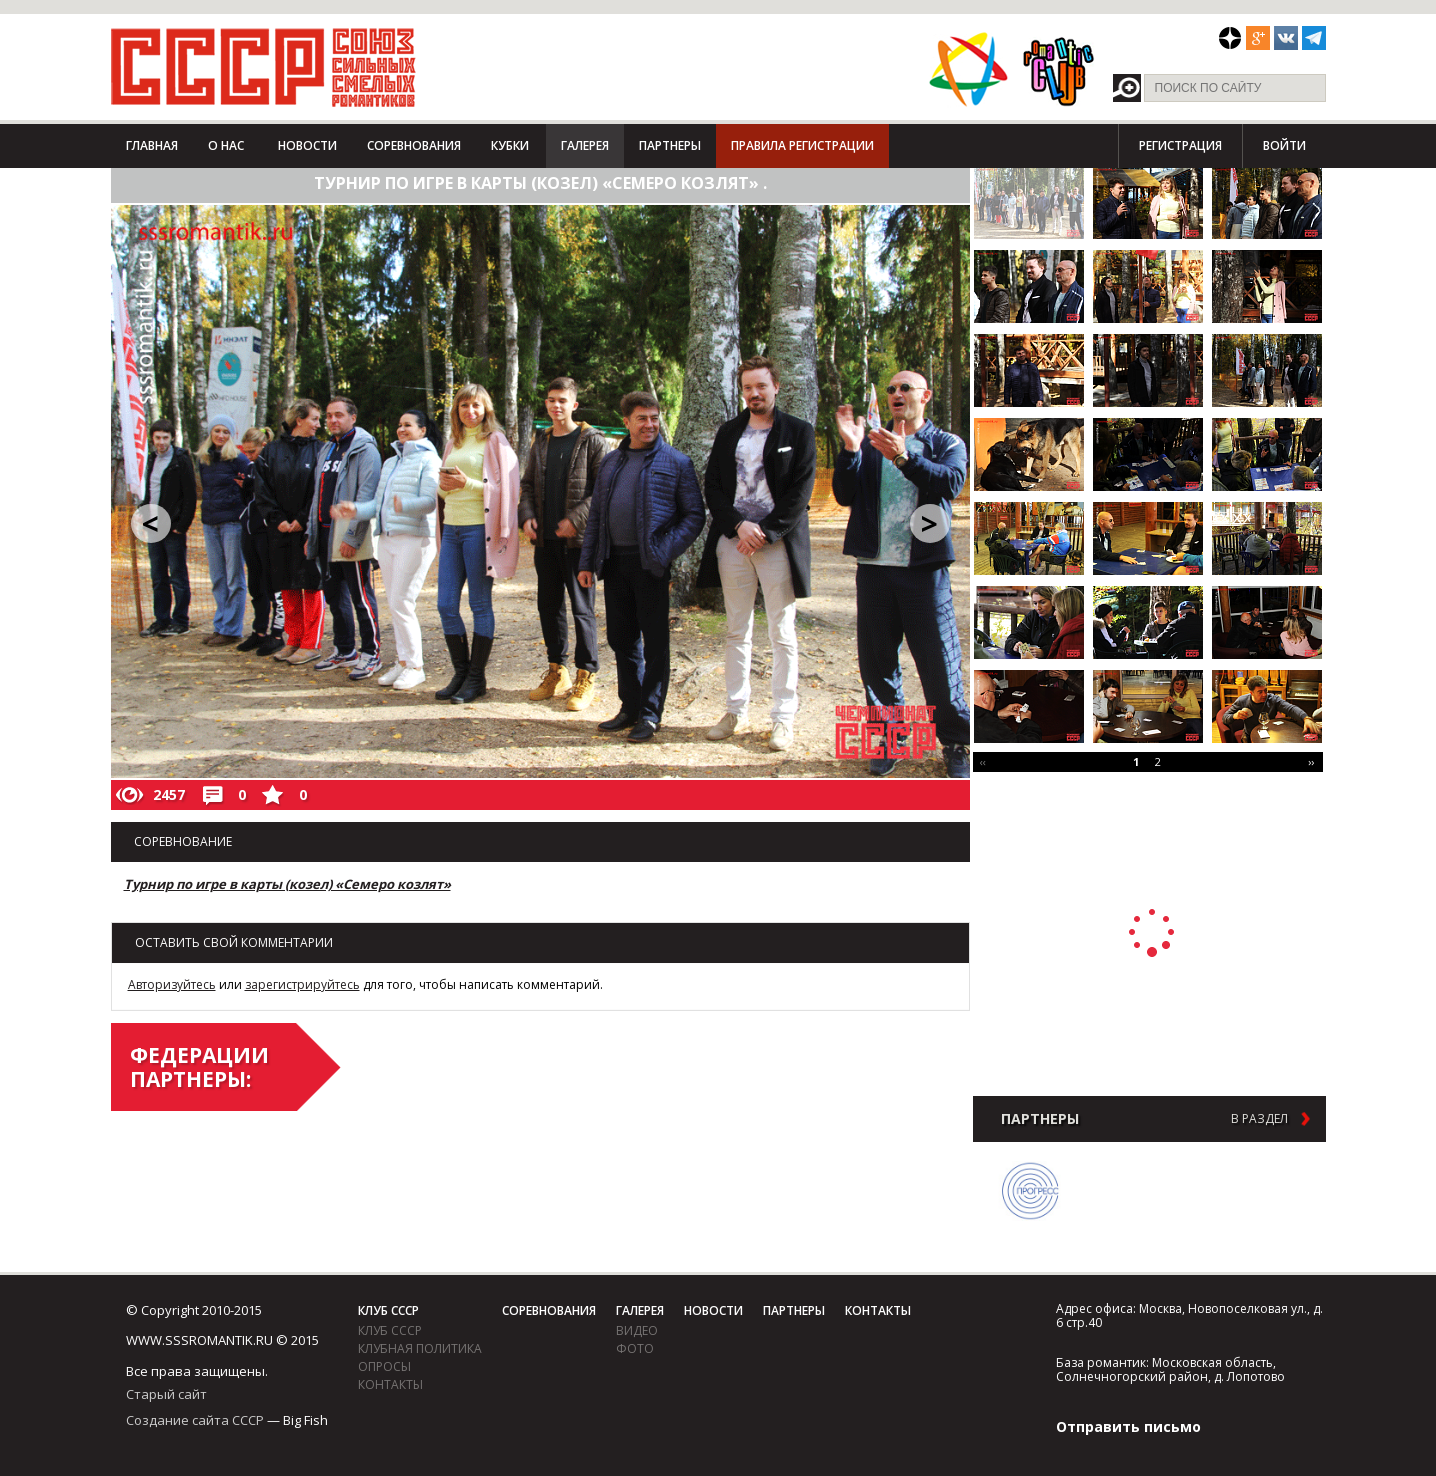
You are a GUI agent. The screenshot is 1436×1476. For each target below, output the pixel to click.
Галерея (585, 145)
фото (635, 1348)
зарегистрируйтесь (302, 984)
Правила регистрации (802, 145)
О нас (226, 145)
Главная (152, 145)
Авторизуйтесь (172, 984)
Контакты (390, 1384)
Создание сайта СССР (195, 1420)
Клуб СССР (388, 1310)
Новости (307, 145)
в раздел (1259, 1119)
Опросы (384, 1366)
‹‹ (983, 761)
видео (637, 1330)
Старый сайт (166, 1394)
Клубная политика (420, 1348)
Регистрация (1180, 145)
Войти (1284, 145)
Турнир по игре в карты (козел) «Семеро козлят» (287, 884)
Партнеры (670, 145)
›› (1311, 761)
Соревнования (414, 145)
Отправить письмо (1128, 1426)
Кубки (510, 145)
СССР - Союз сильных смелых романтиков (263, 67)
